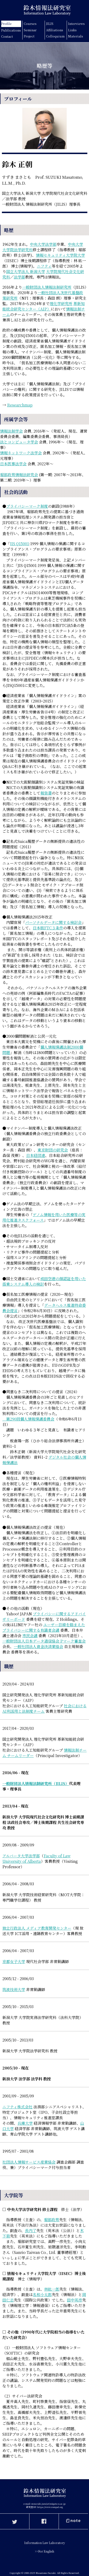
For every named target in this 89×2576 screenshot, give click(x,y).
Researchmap (20, 405)
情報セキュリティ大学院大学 (60, 255)
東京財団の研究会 (52, 1150)
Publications (11, 30)
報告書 (46, 793)
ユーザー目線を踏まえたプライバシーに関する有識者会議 (43, 1627)
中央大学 (37, 244)
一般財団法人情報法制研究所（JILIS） (35, 1783)
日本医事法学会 (13, 463)
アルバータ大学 (15, 1856)
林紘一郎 (51, 2289)
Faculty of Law (57, 1856)
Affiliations (54, 30)
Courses (30, 23)
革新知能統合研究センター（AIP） (43, 306)
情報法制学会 (11, 431)
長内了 (30, 2230)
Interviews (76, 23)
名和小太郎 (42, 2294)
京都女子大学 (13, 1961)
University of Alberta (21, 1861)
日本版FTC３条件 (48, 928)
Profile (6, 23)
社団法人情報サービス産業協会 (29, 2162)
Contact (7, 36)
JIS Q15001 (19, 543)
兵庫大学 (25, 2123)
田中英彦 (74, 2300)
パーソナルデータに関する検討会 (53, 922)
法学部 (50, 244)
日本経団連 (35, 1155)
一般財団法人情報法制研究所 (46, 287)
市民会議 (29, 1635)
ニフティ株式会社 (17, 2107)
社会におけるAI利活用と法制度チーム (44, 1708)
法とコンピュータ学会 (19, 442)
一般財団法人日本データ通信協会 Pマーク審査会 (44, 1641)
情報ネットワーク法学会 (21, 453)
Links (72, 30)
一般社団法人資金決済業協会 (38, 1646)
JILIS (49, 23)
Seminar (30, 30)
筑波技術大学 (13, 1989)
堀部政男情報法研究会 (19, 474)
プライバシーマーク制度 (27, 506)
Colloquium (55, 36)
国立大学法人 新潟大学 (25, 271)
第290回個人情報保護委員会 (28, 1419)
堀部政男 (51, 2219)
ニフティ (44, 266)
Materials (75, 36)
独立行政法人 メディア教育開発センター (36, 1928)
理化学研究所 (61, 303)
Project (29, 36)
